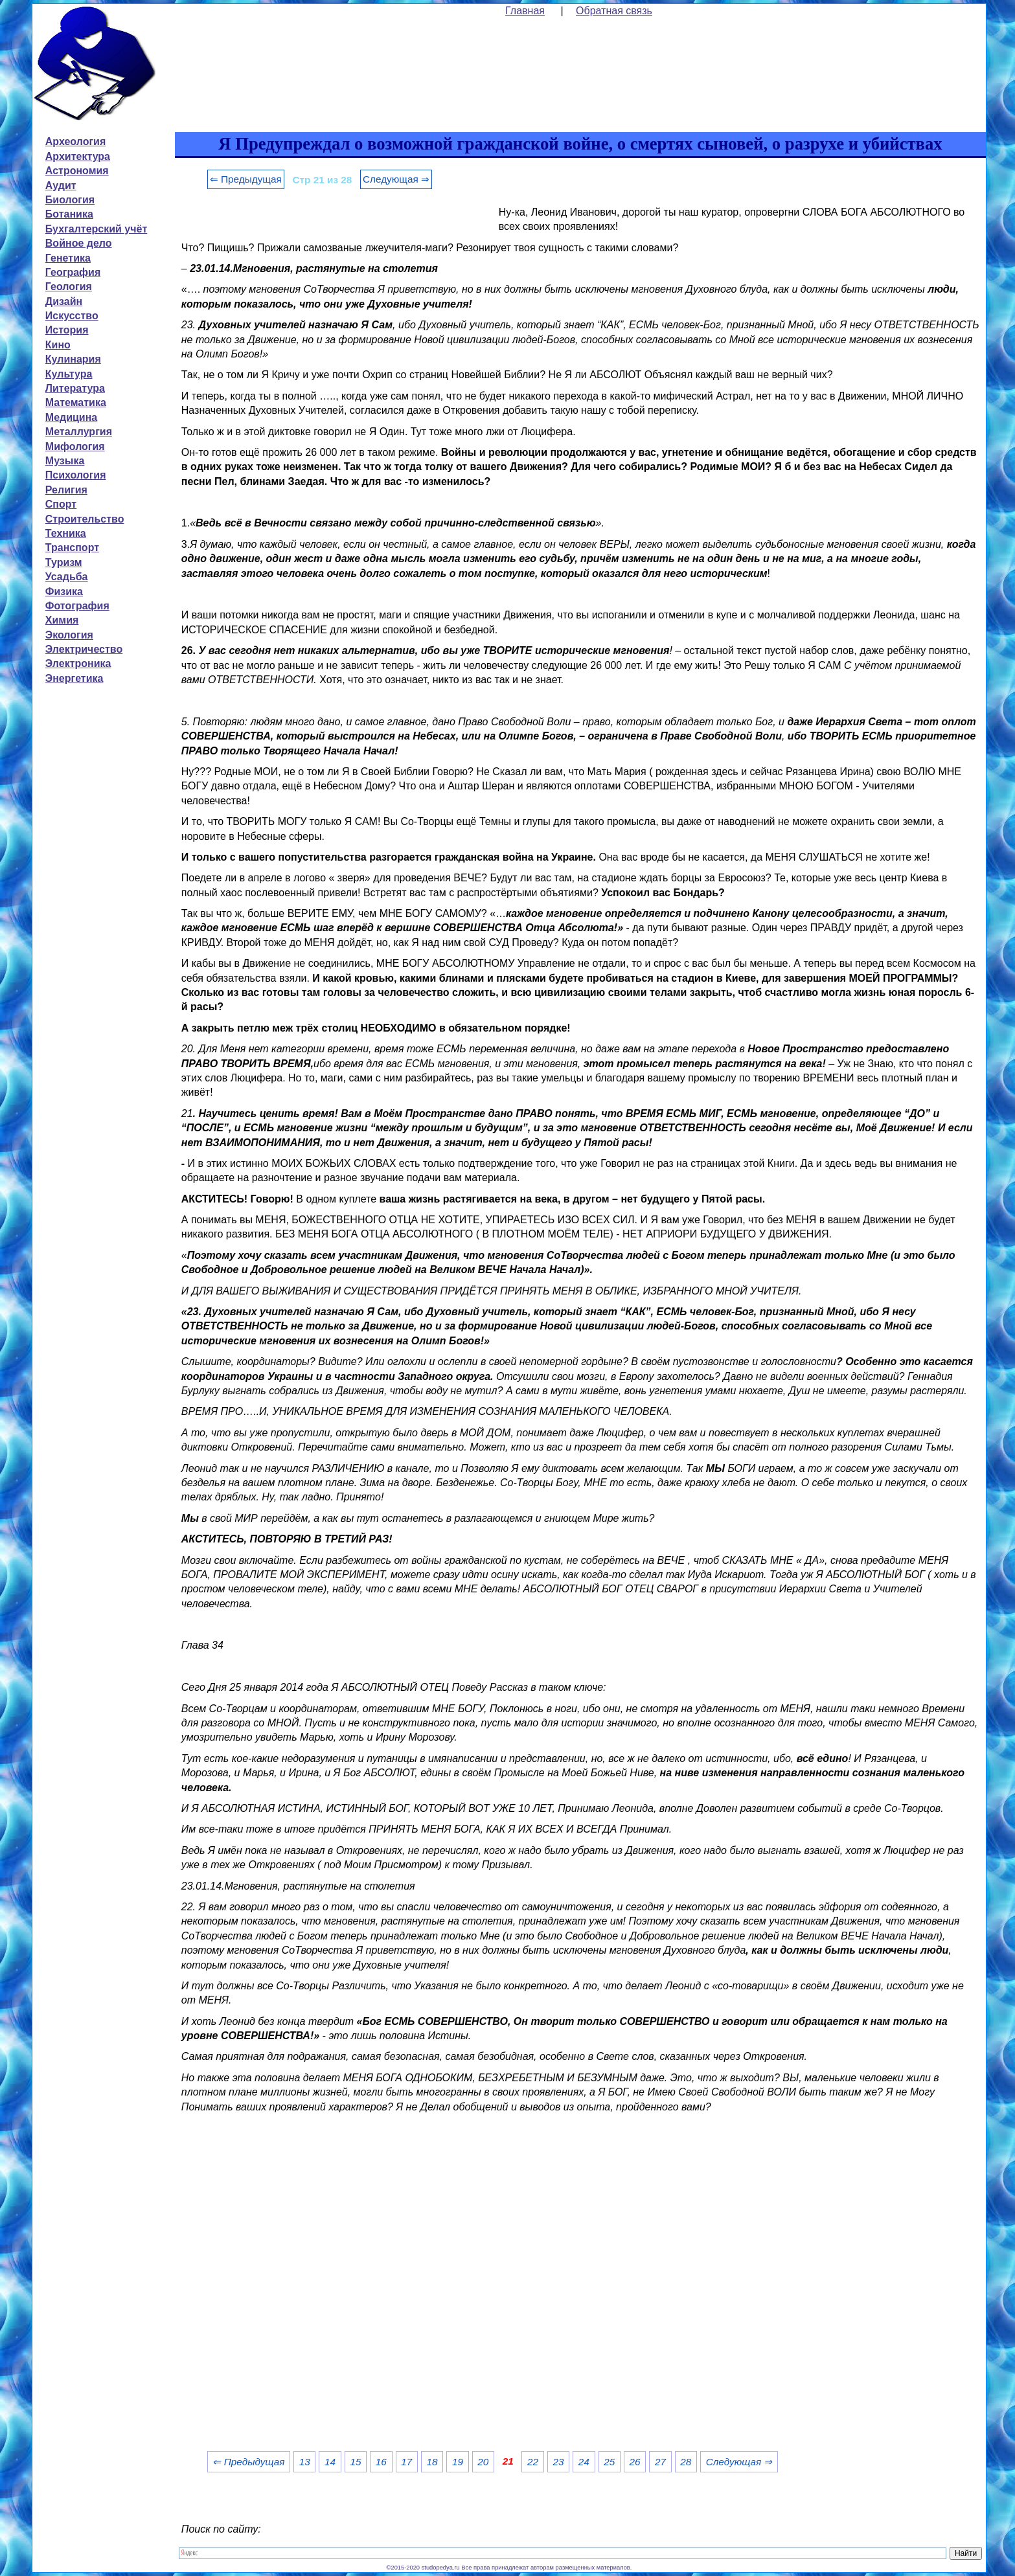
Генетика (68, 258)
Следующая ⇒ (396, 179)
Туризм (63, 562)
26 (635, 2461)
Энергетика (74, 678)
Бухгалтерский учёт (96, 228)
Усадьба (66, 576)
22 (532, 2461)
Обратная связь (614, 10)
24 (583, 2461)
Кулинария (73, 359)
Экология (69, 634)
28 (685, 2461)
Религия (66, 489)
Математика (75, 402)
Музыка (65, 460)
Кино (58, 344)
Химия (62, 620)
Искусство (71, 315)
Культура (69, 373)
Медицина (71, 417)
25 (609, 2461)
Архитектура (77, 156)
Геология (68, 286)
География (72, 272)
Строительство (84, 519)
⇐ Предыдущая (246, 179)
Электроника (78, 663)
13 (304, 2461)
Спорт (60, 504)
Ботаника (69, 214)
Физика (64, 591)
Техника (65, 533)
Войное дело (78, 243)
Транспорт (72, 547)
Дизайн (63, 301)
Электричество (83, 649)
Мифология (75, 446)
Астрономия (77, 170)
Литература (75, 388)
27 (660, 2461)
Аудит (60, 185)
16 (381, 2461)
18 (432, 2461)
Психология (75, 474)
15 (355, 2461)
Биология (70, 199)
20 (482, 2461)
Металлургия (78, 431)
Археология (75, 141)
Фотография (77, 605)
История (67, 329)
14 (330, 2461)
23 (558, 2461)
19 (457, 2461)
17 (406, 2461)
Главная (525, 10)
